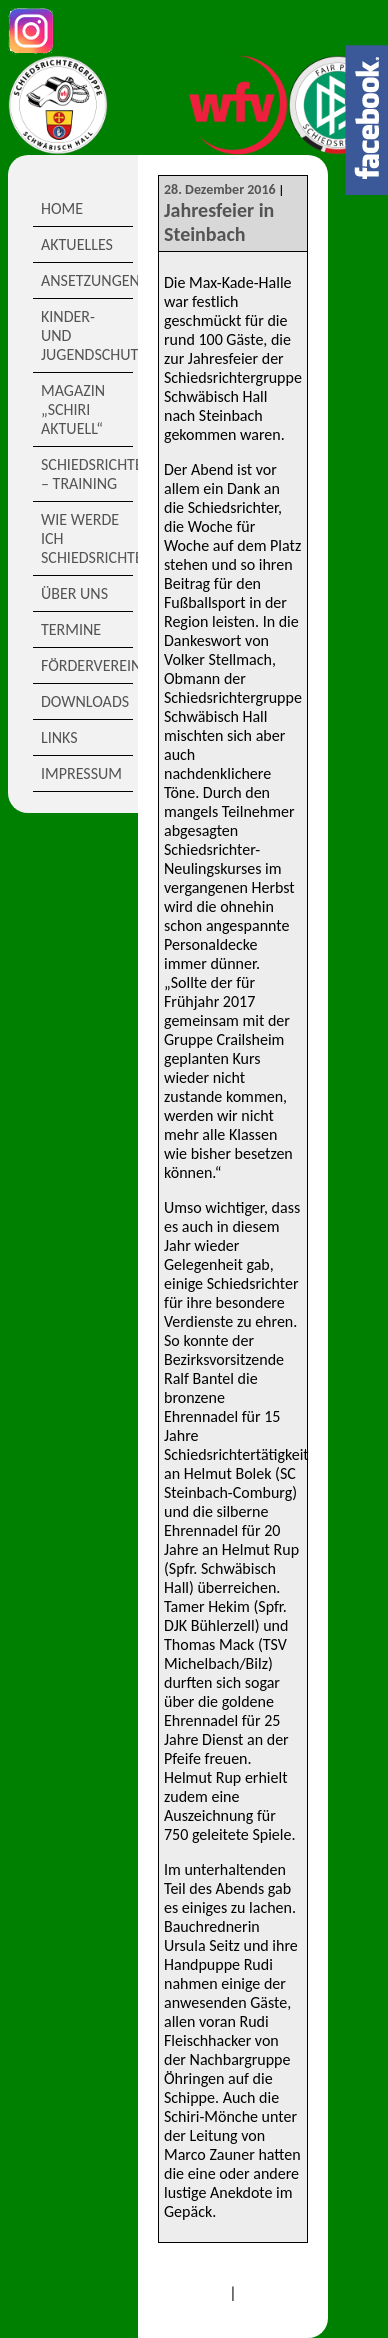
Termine (71, 629)
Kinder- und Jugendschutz (87, 335)
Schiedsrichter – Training (87, 474)
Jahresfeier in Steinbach (219, 222)
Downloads (85, 701)
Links (59, 737)
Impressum (81, 773)
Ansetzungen (87, 280)
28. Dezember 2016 (220, 189)
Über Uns (74, 593)
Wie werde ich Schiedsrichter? (87, 538)
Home (62, 208)
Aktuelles (77, 244)
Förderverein (87, 665)
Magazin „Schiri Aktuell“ (73, 409)
